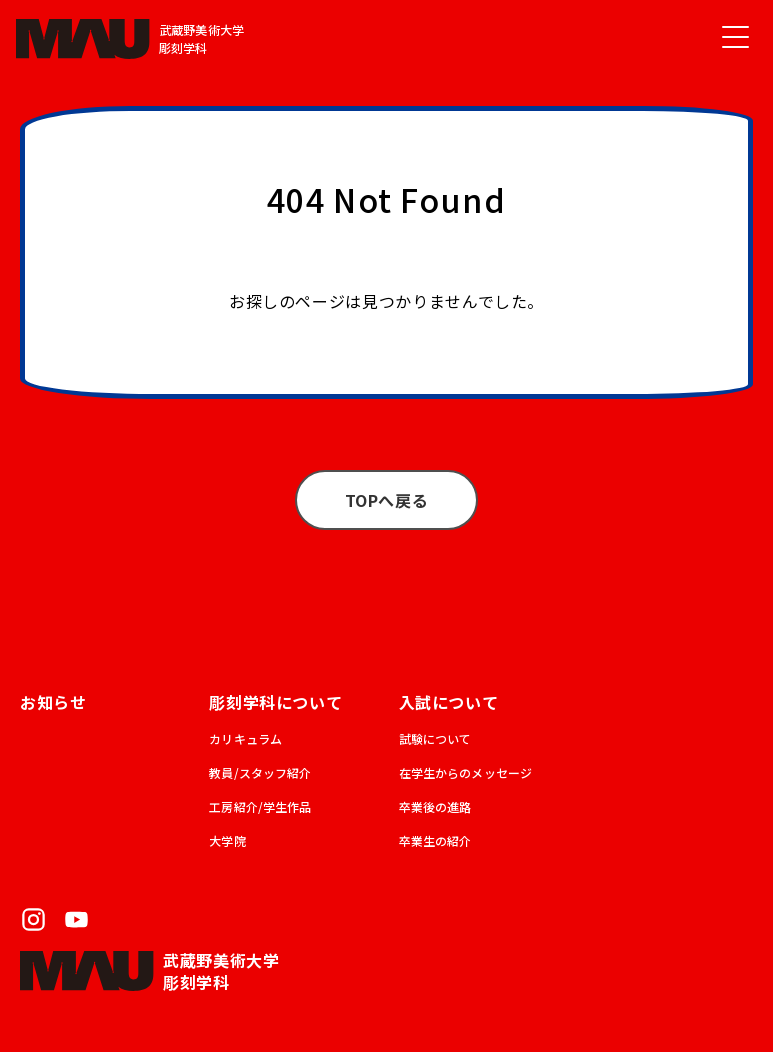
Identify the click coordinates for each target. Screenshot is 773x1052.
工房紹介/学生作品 (260, 806)
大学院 (227, 840)
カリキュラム (245, 738)
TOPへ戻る (387, 500)
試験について (435, 738)
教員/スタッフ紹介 (260, 772)
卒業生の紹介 (435, 840)
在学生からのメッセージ (466, 772)
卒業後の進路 (435, 806)
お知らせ (53, 702)
